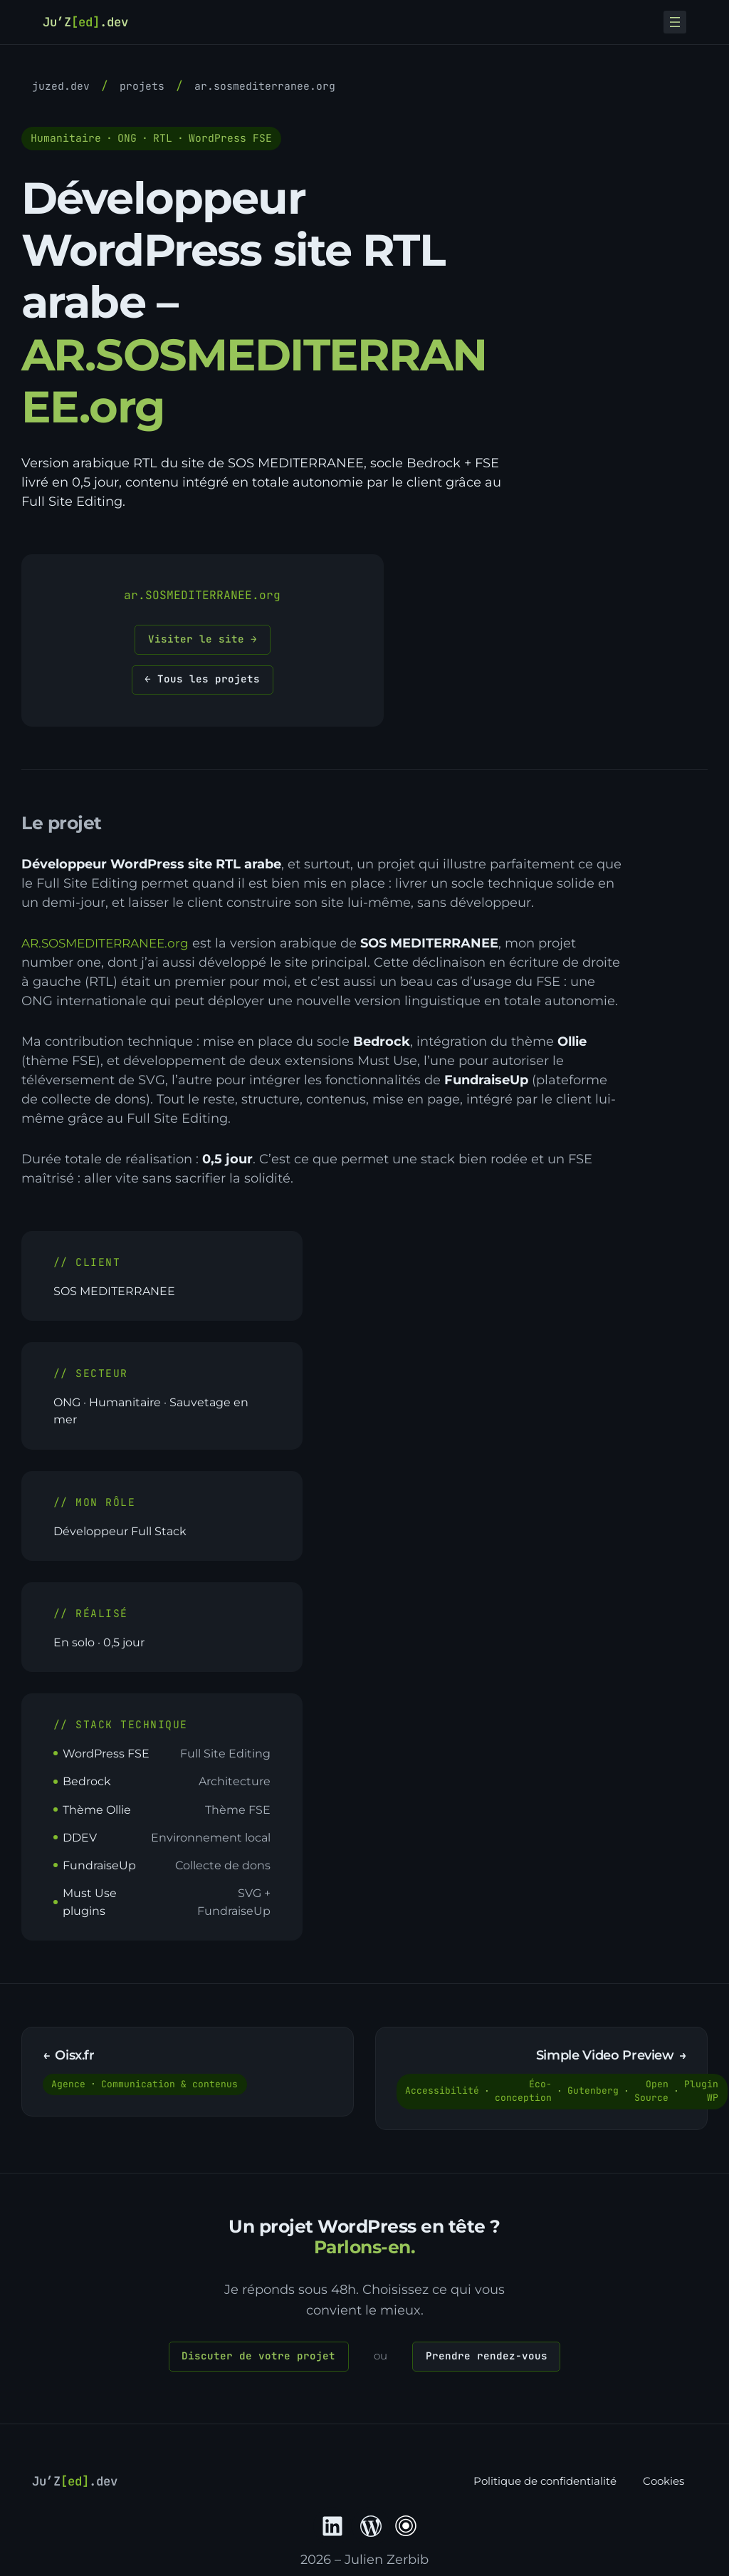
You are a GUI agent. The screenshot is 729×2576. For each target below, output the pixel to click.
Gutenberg (594, 2095)
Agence (70, 2088)
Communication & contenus (171, 2088)
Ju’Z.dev (90, 21)
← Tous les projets (202, 680)
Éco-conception (524, 2095)
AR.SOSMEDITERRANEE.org (264, 86)
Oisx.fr (76, 2059)
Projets (142, 86)
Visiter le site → (202, 639)
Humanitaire (66, 138)
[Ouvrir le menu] (675, 22)
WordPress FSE (230, 138)
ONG (127, 138)
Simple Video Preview (604, 2059)
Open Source (653, 2095)
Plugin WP (703, 2095)
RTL (162, 138)
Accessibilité (444, 2095)
